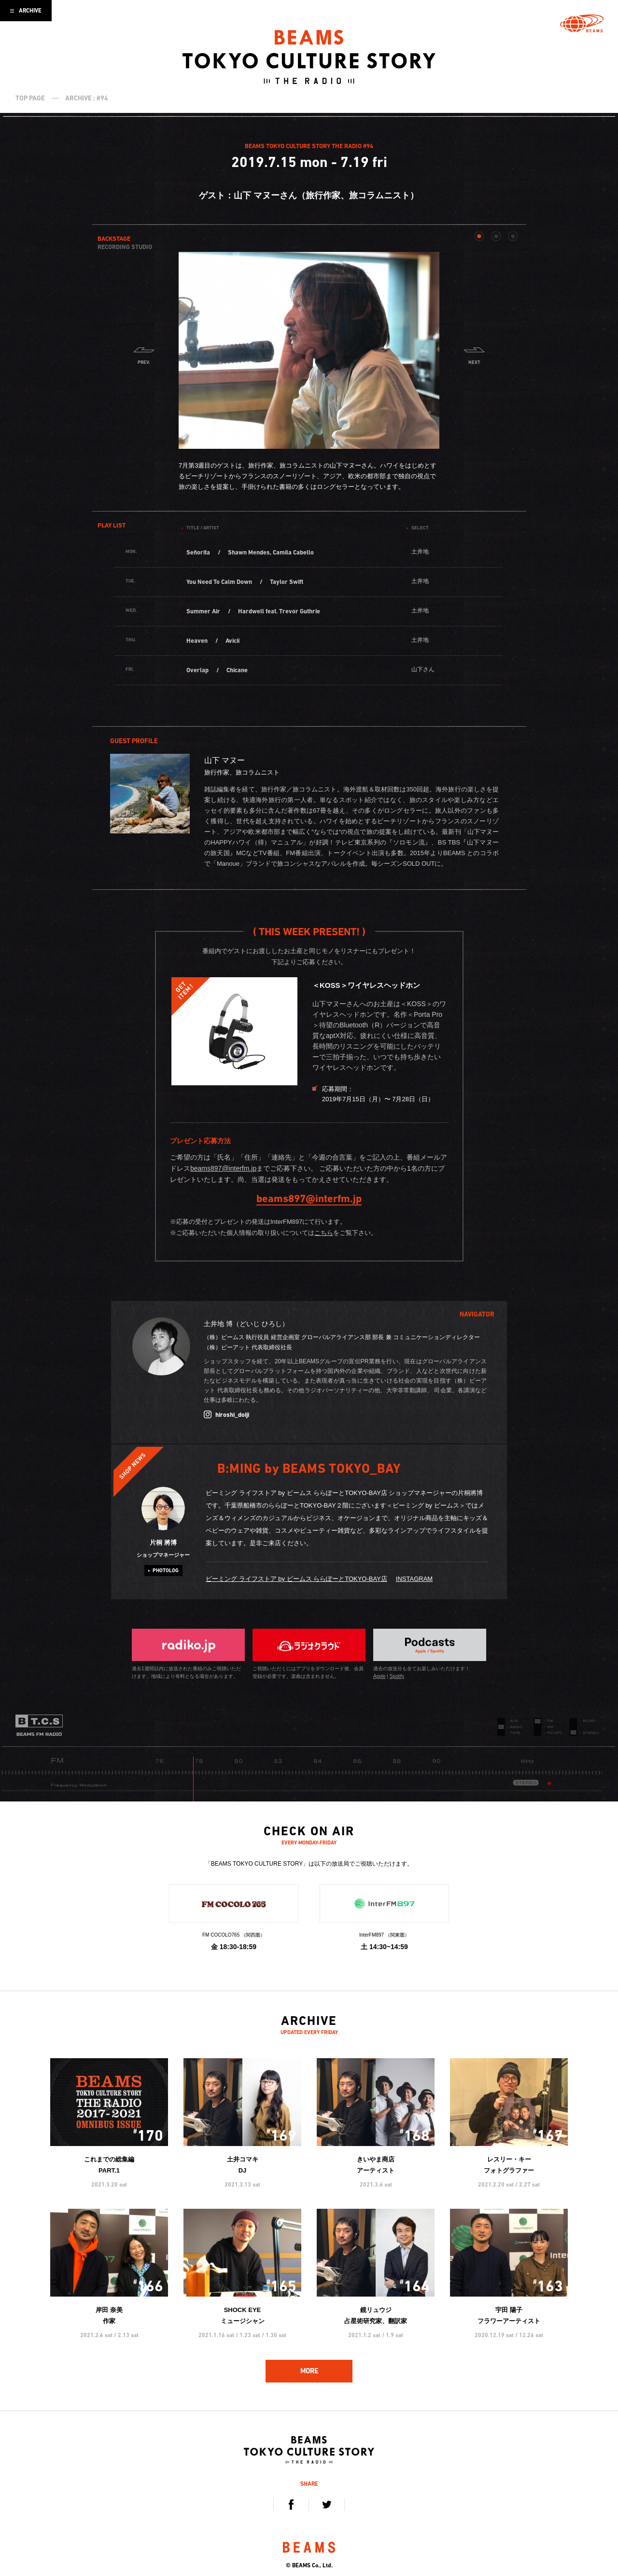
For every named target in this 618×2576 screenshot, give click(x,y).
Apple (379, 1676)
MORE (309, 2371)
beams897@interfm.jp (223, 1168)
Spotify (397, 1676)
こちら (323, 1232)
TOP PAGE (30, 98)
